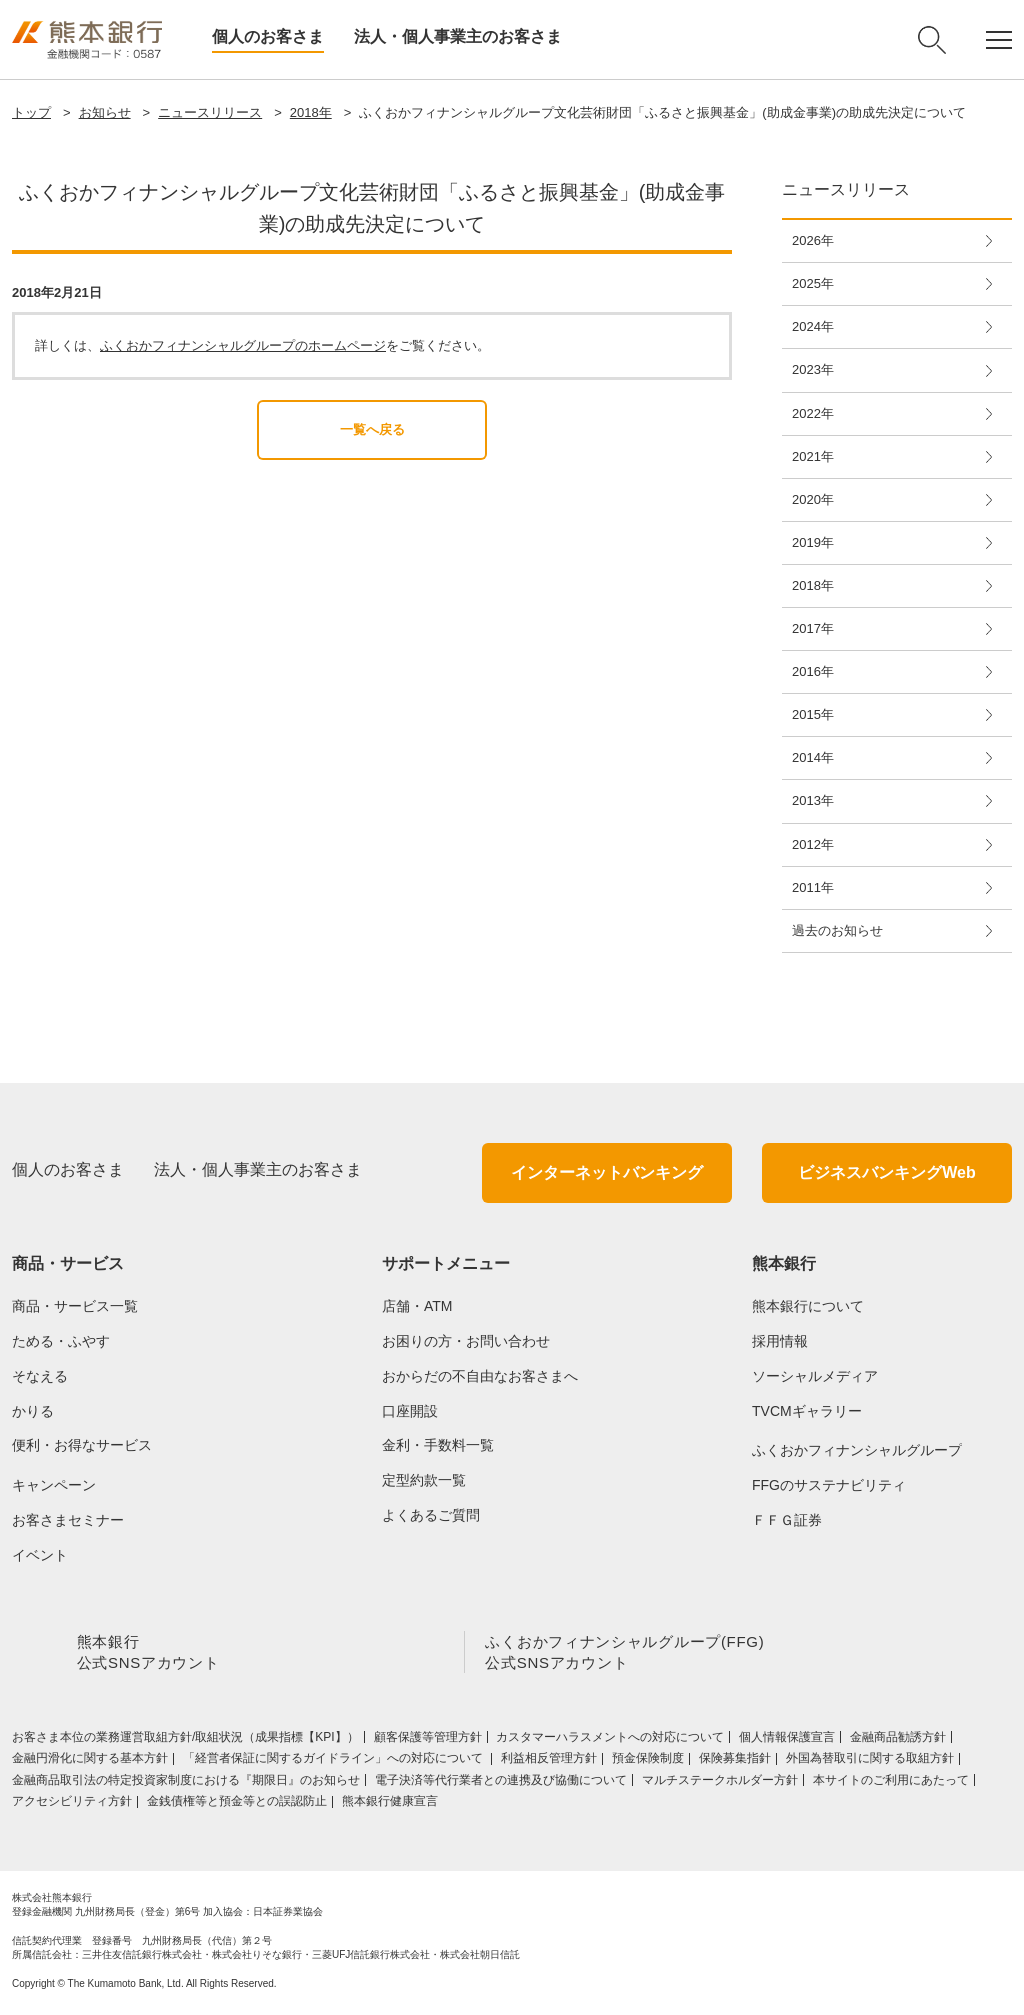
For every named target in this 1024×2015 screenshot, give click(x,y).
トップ (31, 112)
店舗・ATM (417, 1306)
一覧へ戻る (372, 429)
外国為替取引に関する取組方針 (870, 1762)
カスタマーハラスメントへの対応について (610, 1741)
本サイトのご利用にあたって (891, 1784)
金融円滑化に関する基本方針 (90, 1762)
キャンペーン (54, 1485)
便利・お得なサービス (82, 1445)
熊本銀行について (808, 1306)
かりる (33, 1411)
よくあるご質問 (431, 1515)
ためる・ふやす (61, 1341)
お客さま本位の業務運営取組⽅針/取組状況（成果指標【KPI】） (185, 1741)
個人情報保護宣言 (787, 1741)
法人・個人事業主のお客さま (458, 36)
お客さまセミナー (68, 1520)
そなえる (40, 1376)
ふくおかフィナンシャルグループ (857, 1450)
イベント (40, 1555)
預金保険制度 (648, 1762)
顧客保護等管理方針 (428, 1741)
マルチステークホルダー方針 (720, 1784)
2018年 (311, 112)
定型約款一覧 (424, 1480)
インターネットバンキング (607, 1172)
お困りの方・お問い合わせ (466, 1341)
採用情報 (780, 1341)
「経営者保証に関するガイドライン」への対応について (334, 1762)
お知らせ (105, 112)
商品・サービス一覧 (75, 1306)
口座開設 (410, 1411)
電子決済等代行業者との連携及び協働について (501, 1784)
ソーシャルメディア (815, 1376)
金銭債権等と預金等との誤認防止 (237, 1805)
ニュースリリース (210, 112)
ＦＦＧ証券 (787, 1520)
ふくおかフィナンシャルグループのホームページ (243, 345)
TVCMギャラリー (807, 1411)
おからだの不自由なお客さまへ (480, 1376)
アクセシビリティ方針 (72, 1805)
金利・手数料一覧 (438, 1445)
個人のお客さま (268, 36)
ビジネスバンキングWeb (886, 1172)
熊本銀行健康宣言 (390, 1805)
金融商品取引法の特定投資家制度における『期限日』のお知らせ (186, 1784)
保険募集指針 (735, 1762)
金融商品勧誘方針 (898, 1741)
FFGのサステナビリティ (829, 1485)
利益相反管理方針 (549, 1762)
